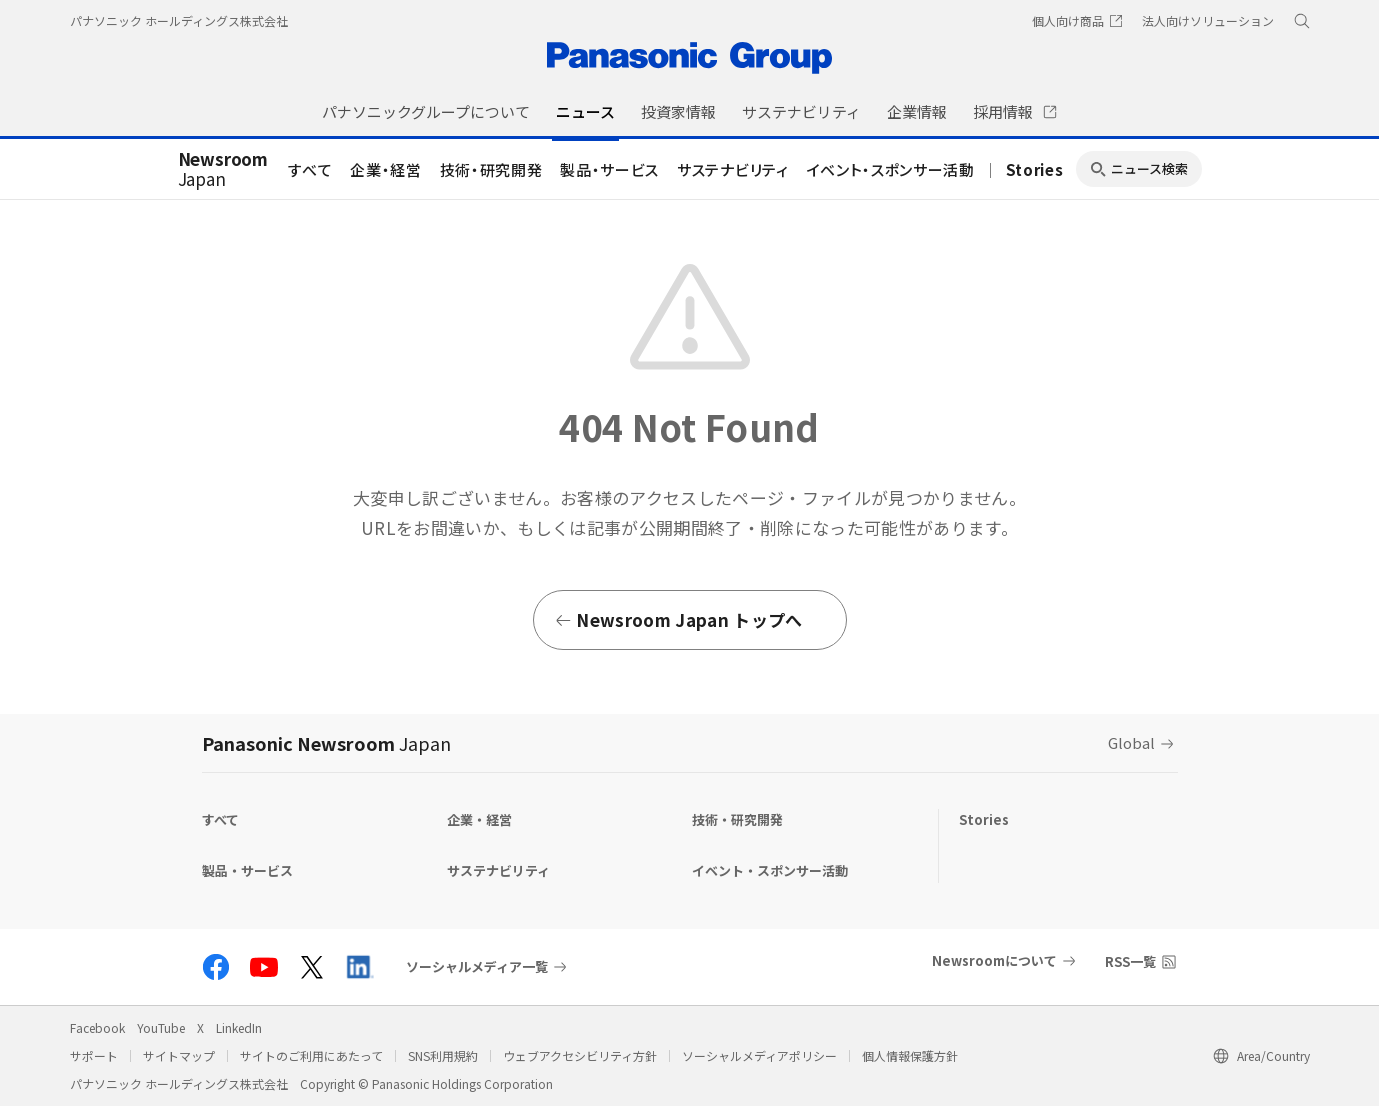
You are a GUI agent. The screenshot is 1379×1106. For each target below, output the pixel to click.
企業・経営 (385, 169)
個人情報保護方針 (910, 1055)
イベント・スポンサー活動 (891, 169)
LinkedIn (239, 1027)
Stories (1035, 169)
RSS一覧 (1130, 961)
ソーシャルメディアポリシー (759, 1055)
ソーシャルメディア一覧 (477, 967)
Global (1131, 742)
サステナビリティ (732, 169)
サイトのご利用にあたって (311, 1055)
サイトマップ (179, 1055)
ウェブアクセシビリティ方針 (580, 1055)
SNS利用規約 (443, 1055)
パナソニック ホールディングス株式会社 (179, 20)
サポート (94, 1055)
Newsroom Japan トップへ (678, 619)
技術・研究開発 (491, 169)
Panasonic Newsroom (326, 743)
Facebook (97, 1027)
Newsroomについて (994, 960)
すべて (310, 169)
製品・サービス (609, 169)
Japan (223, 170)
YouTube (161, 1027)
